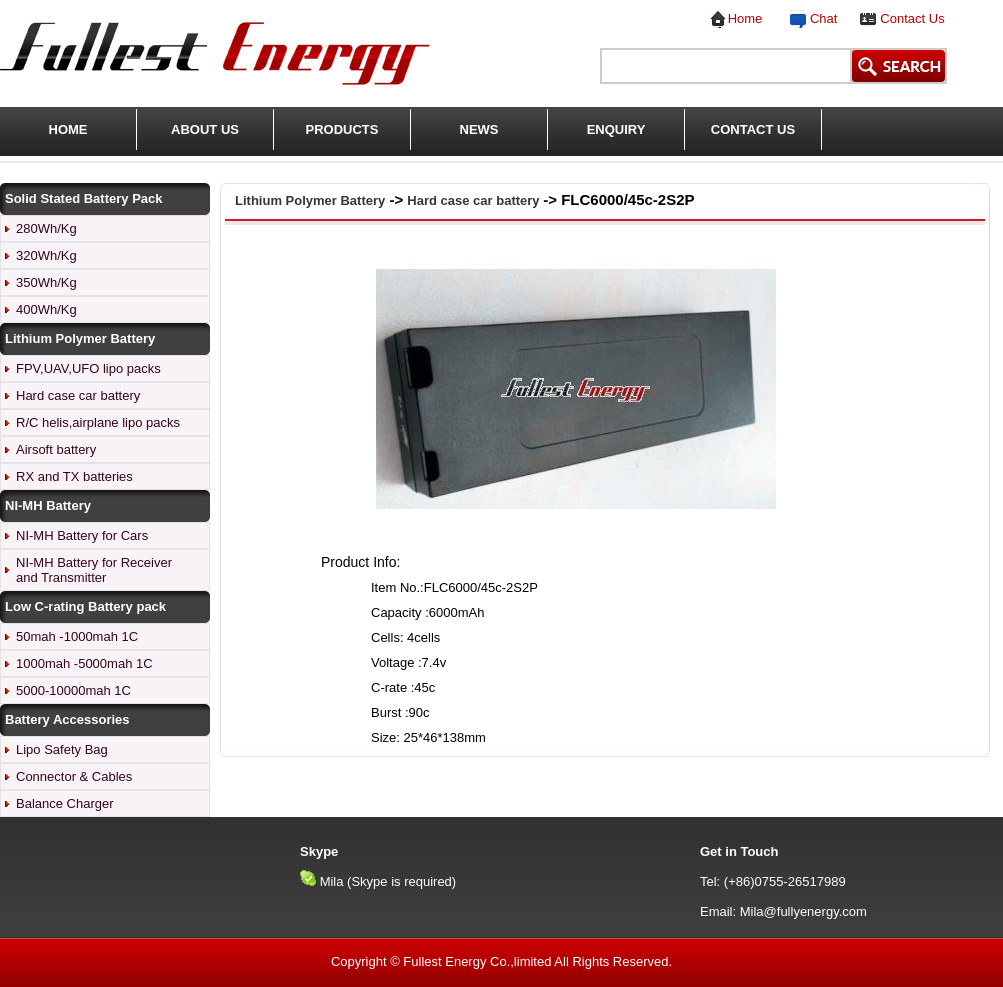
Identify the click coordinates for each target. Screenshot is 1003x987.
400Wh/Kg (46, 309)
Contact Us (912, 18)
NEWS (479, 129)
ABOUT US (205, 129)
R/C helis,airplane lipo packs (98, 422)
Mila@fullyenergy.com (803, 911)
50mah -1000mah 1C (77, 636)
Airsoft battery (56, 449)
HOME (68, 129)
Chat (820, 18)
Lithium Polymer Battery (310, 200)
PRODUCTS (342, 129)
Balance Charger (65, 803)
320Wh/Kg (46, 255)
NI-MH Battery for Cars (82, 535)
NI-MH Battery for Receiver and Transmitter (94, 570)
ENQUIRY (616, 129)
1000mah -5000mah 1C (84, 663)
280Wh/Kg (46, 228)
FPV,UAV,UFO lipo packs (88, 368)
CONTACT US (753, 129)
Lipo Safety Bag (62, 749)
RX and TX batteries (74, 476)
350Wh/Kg (46, 282)
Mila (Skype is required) (388, 881)
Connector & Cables (74, 776)
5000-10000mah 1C (73, 690)
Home (745, 18)
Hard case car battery (78, 395)
